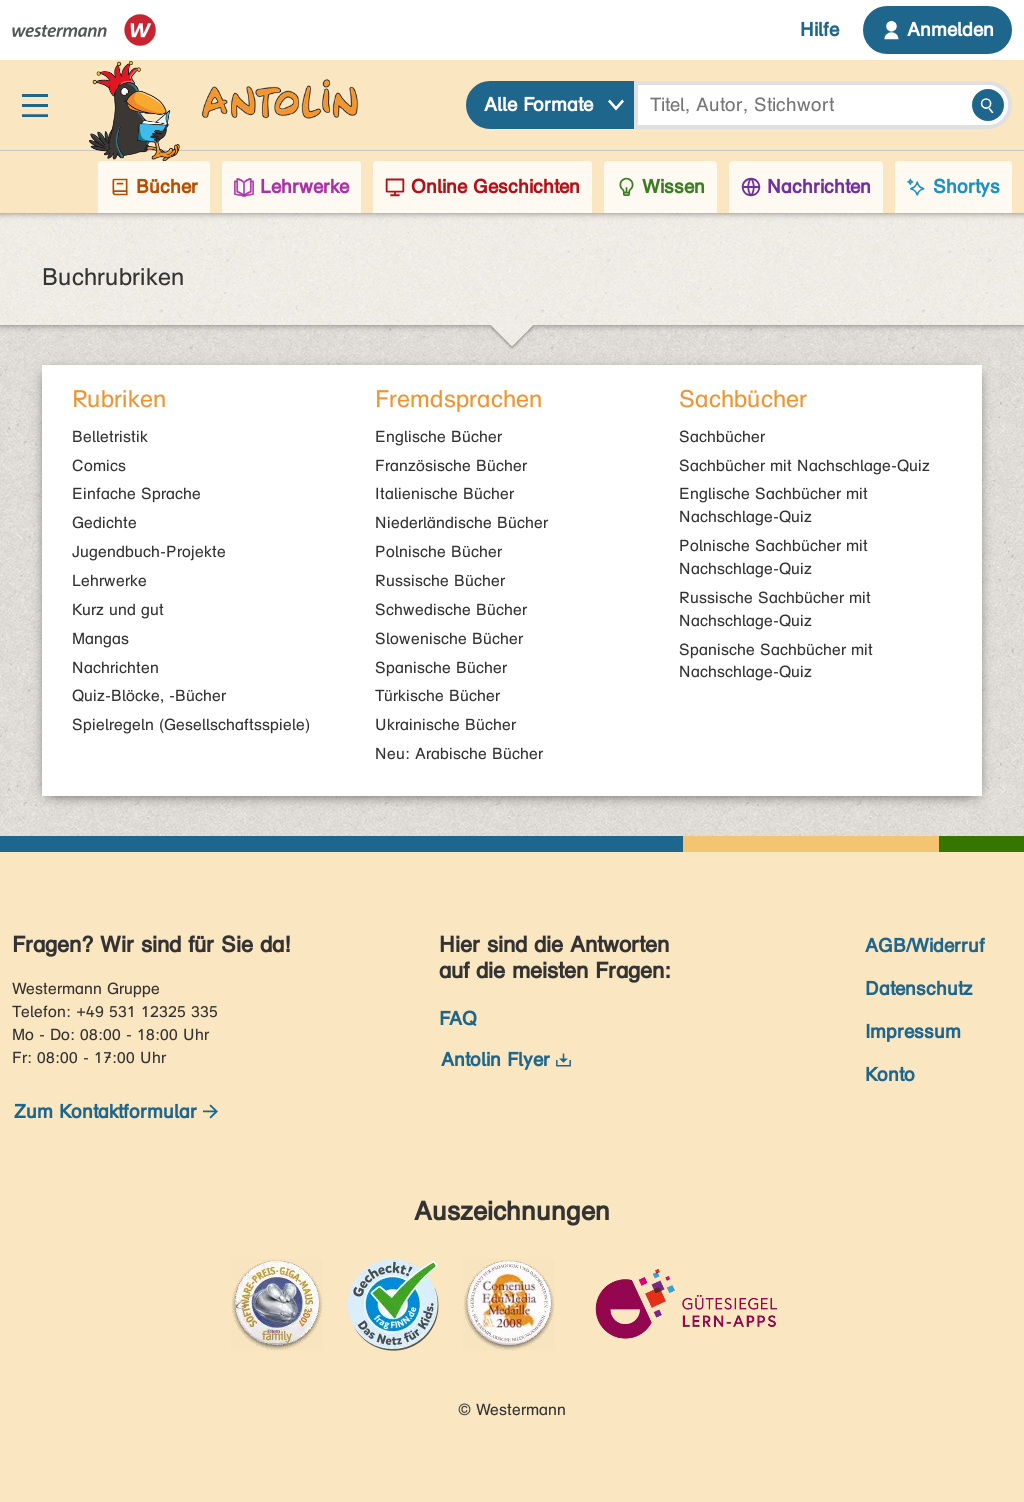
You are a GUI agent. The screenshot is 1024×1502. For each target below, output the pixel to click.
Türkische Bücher (437, 695)
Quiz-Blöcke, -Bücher (149, 695)
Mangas (100, 638)
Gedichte (104, 522)
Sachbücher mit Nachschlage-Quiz (804, 465)
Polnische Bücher (438, 551)
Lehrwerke (109, 580)
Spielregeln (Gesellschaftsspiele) (191, 724)
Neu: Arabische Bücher (459, 753)
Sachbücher (722, 436)
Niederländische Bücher (461, 522)
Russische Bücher (440, 580)
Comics (99, 465)
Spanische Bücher (441, 667)
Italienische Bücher (444, 493)
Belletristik (110, 436)
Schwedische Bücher (451, 609)
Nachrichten (115, 667)
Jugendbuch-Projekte (149, 551)
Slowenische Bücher (449, 638)
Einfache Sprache (136, 493)
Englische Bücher (438, 436)
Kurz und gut (118, 609)
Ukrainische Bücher (445, 724)
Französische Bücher (451, 465)
